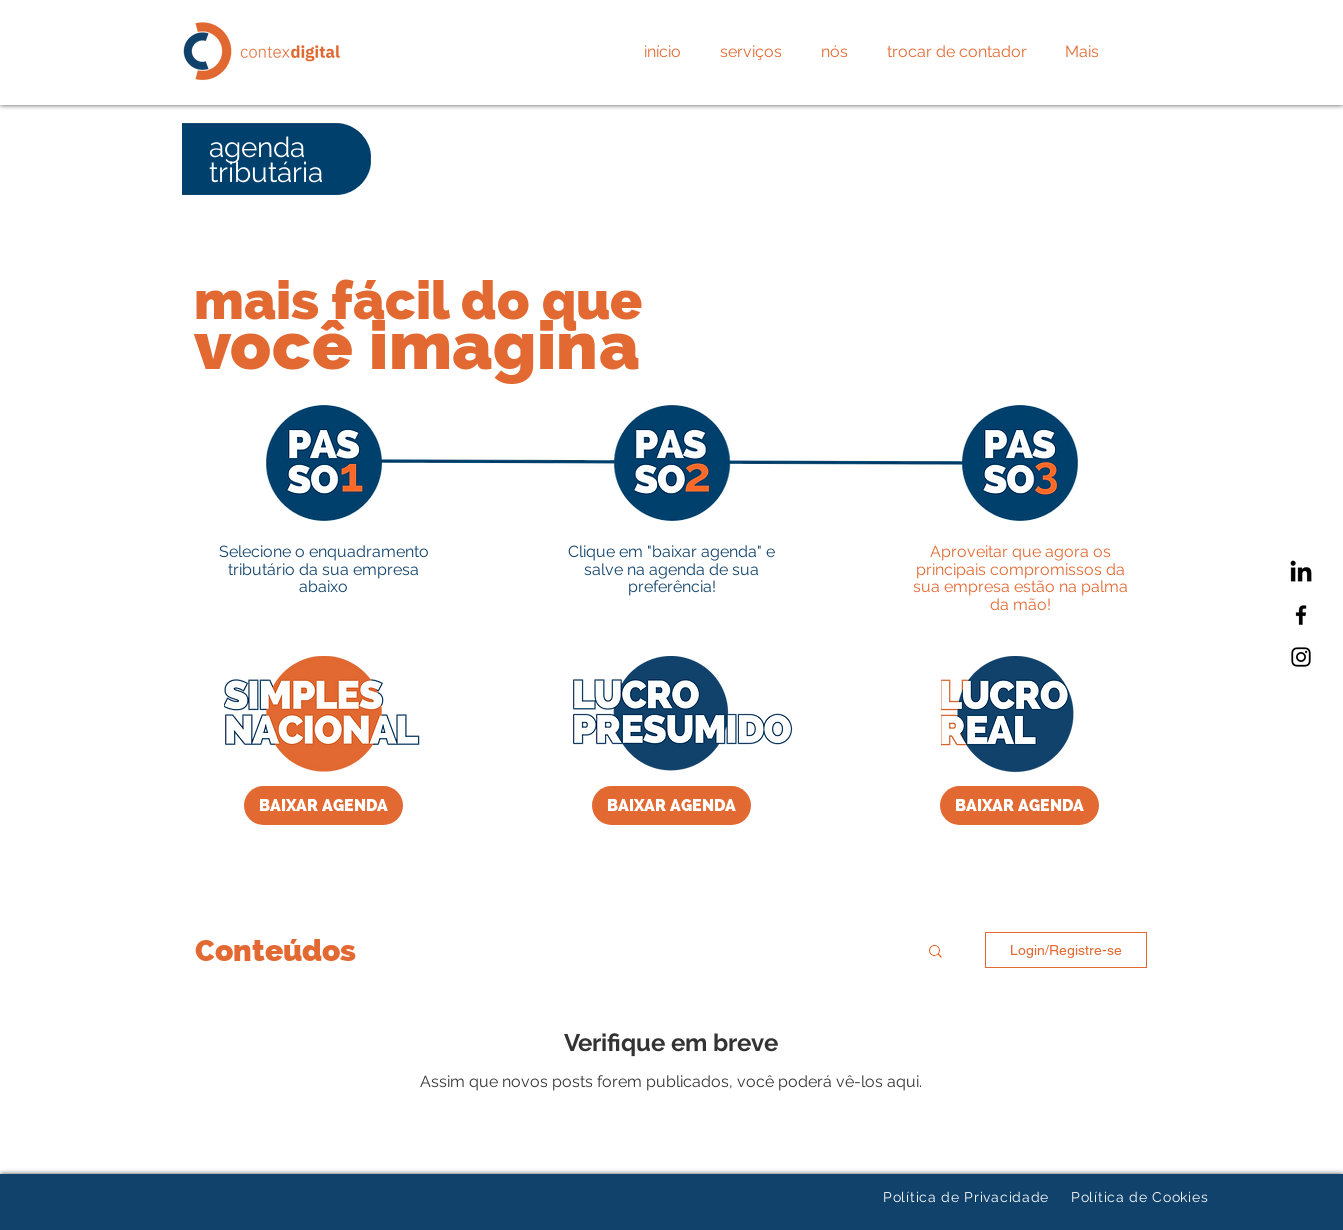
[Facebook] (1301, 615)
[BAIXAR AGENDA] (323, 805)
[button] (935, 952)
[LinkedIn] (1301, 573)
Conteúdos (275, 950)
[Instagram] (1301, 657)
